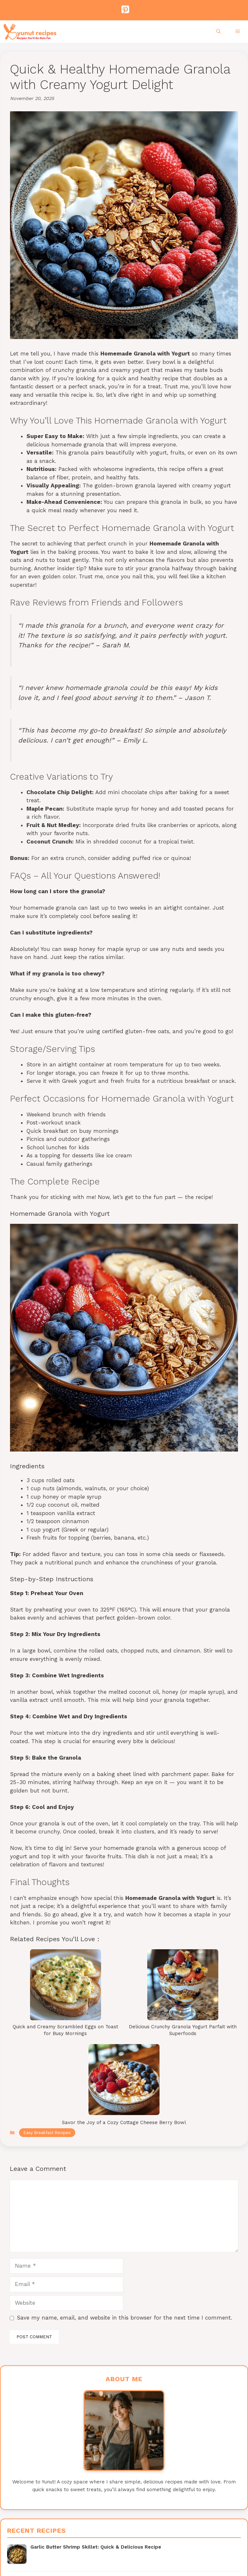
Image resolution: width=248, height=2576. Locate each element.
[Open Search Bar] (219, 31)
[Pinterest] (122, 10)
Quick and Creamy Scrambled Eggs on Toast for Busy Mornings (65, 2030)
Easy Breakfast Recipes (47, 2132)
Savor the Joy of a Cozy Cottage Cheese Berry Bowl (124, 2122)
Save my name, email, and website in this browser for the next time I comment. (124, 2317)
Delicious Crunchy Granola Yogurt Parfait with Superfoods (183, 2030)
